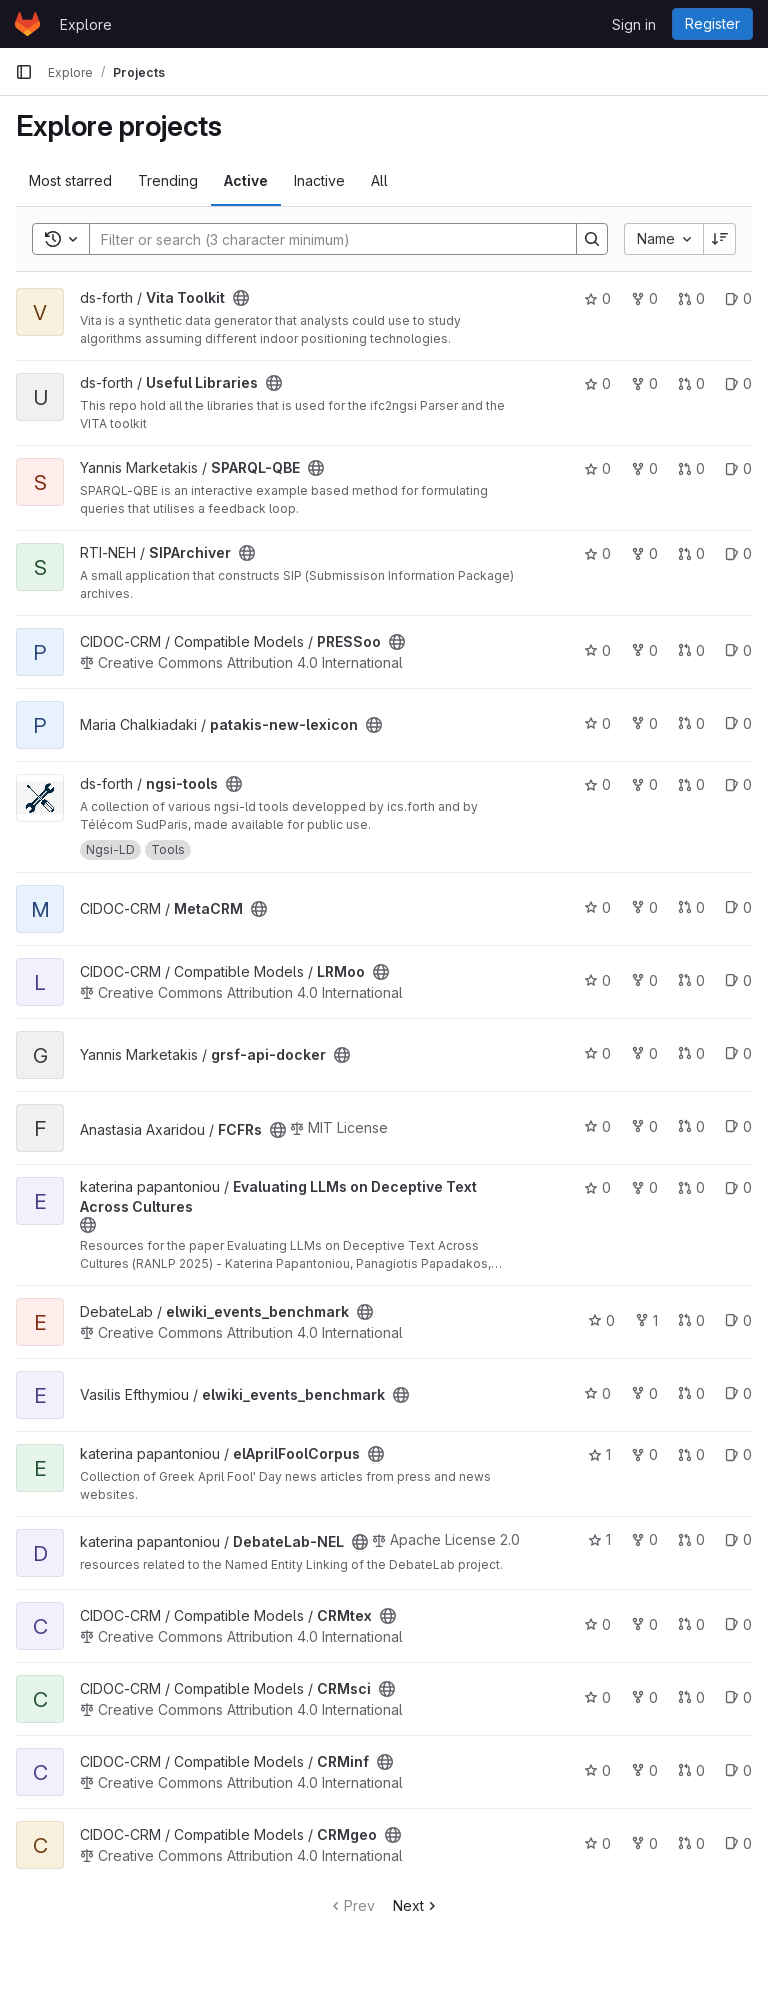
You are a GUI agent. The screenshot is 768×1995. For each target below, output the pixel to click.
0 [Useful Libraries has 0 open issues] (738, 383)
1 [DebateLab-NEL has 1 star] (599, 1539)
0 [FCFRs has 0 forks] (644, 1126)
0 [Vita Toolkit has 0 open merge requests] (691, 298)
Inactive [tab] (319, 180)
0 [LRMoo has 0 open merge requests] (691, 980)
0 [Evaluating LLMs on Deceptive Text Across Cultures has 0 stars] (597, 1187)
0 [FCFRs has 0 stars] (597, 1126)
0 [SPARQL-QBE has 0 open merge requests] (691, 468)
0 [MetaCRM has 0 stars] (597, 907)
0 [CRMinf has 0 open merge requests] (691, 1770)
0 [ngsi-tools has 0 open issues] (738, 784)
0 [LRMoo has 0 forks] (644, 980)
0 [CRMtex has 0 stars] (597, 1624)
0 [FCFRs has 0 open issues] (738, 1126)
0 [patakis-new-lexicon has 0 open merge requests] (691, 723)
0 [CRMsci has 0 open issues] (738, 1697)
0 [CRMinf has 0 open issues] (738, 1770)
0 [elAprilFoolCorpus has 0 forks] (644, 1454)
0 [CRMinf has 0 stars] (597, 1770)
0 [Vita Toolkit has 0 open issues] (738, 298)
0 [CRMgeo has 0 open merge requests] (691, 1843)
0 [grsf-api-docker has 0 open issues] (738, 1053)
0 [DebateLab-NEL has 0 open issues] (738, 1539)
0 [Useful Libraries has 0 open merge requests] (691, 383)
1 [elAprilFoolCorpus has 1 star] (599, 1454)
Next (416, 1905)
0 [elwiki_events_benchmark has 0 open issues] (738, 1320)
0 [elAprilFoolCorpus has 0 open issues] (738, 1454)
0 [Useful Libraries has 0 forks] (644, 383)
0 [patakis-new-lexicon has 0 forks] (644, 723)
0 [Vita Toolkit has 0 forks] (644, 298)
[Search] (323, 239)
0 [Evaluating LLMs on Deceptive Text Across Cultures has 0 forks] (644, 1187)
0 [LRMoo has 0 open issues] (738, 980)
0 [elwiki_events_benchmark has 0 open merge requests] (691, 1320)
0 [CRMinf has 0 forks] (644, 1770)
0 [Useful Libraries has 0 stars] (597, 383)
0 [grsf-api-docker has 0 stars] (597, 1053)
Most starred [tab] (70, 180)
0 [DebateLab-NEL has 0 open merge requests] (691, 1539)
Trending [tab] (168, 180)
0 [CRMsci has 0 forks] (644, 1697)
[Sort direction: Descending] (720, 239)
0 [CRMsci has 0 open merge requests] (691, 1697)
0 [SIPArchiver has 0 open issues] (738, 553)
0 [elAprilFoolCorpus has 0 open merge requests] (691, 1454)
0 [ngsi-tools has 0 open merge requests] (691, 784)
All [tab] (379, 180)
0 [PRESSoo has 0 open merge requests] (691, 650)
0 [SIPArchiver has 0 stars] (597, 553)
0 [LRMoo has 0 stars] (597, 980)
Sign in (634, 24)
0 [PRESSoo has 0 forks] (644, 650)
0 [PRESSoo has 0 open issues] (738, 650)
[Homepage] (27, 24)
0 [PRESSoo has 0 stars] (597, 650)
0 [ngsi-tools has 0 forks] (644, 784)
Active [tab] (246, 180)
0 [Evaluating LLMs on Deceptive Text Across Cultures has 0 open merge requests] (691, 1187)
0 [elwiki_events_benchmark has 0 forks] (644, 1393)
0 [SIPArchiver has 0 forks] (644, 553)
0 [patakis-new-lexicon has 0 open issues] (738, 723)
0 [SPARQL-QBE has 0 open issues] (738, 468)
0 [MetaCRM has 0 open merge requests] (691, 907)
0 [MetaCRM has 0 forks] (644, 907)
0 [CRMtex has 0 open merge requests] (691, 1624)
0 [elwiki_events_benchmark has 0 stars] (601, 1320)
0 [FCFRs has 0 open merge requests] (691, 1126)
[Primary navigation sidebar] (24, 72)
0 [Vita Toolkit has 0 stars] (597, 298)
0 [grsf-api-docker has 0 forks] (644, 1053)
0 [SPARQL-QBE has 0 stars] (597, 468)
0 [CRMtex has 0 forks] (644, 1624)
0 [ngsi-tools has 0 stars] (597, 784)
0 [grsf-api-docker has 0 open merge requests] (691, 1053)
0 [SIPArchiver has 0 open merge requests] (691, 553)
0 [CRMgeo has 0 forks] (644, 1843)
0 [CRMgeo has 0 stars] (597, 1843)
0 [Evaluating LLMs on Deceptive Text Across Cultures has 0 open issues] (738, 1187)
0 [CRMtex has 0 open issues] (738, 1624)
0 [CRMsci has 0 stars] (597, 1697)
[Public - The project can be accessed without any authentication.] (241, 298)
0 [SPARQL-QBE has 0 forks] (644, 468)
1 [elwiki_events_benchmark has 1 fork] (646, 1320)
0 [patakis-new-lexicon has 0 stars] (597, 723)
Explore (86, 24)
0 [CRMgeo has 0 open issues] (738, 1843)
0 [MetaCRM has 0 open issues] (738, 907)
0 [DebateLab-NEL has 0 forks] (644, 1539)
